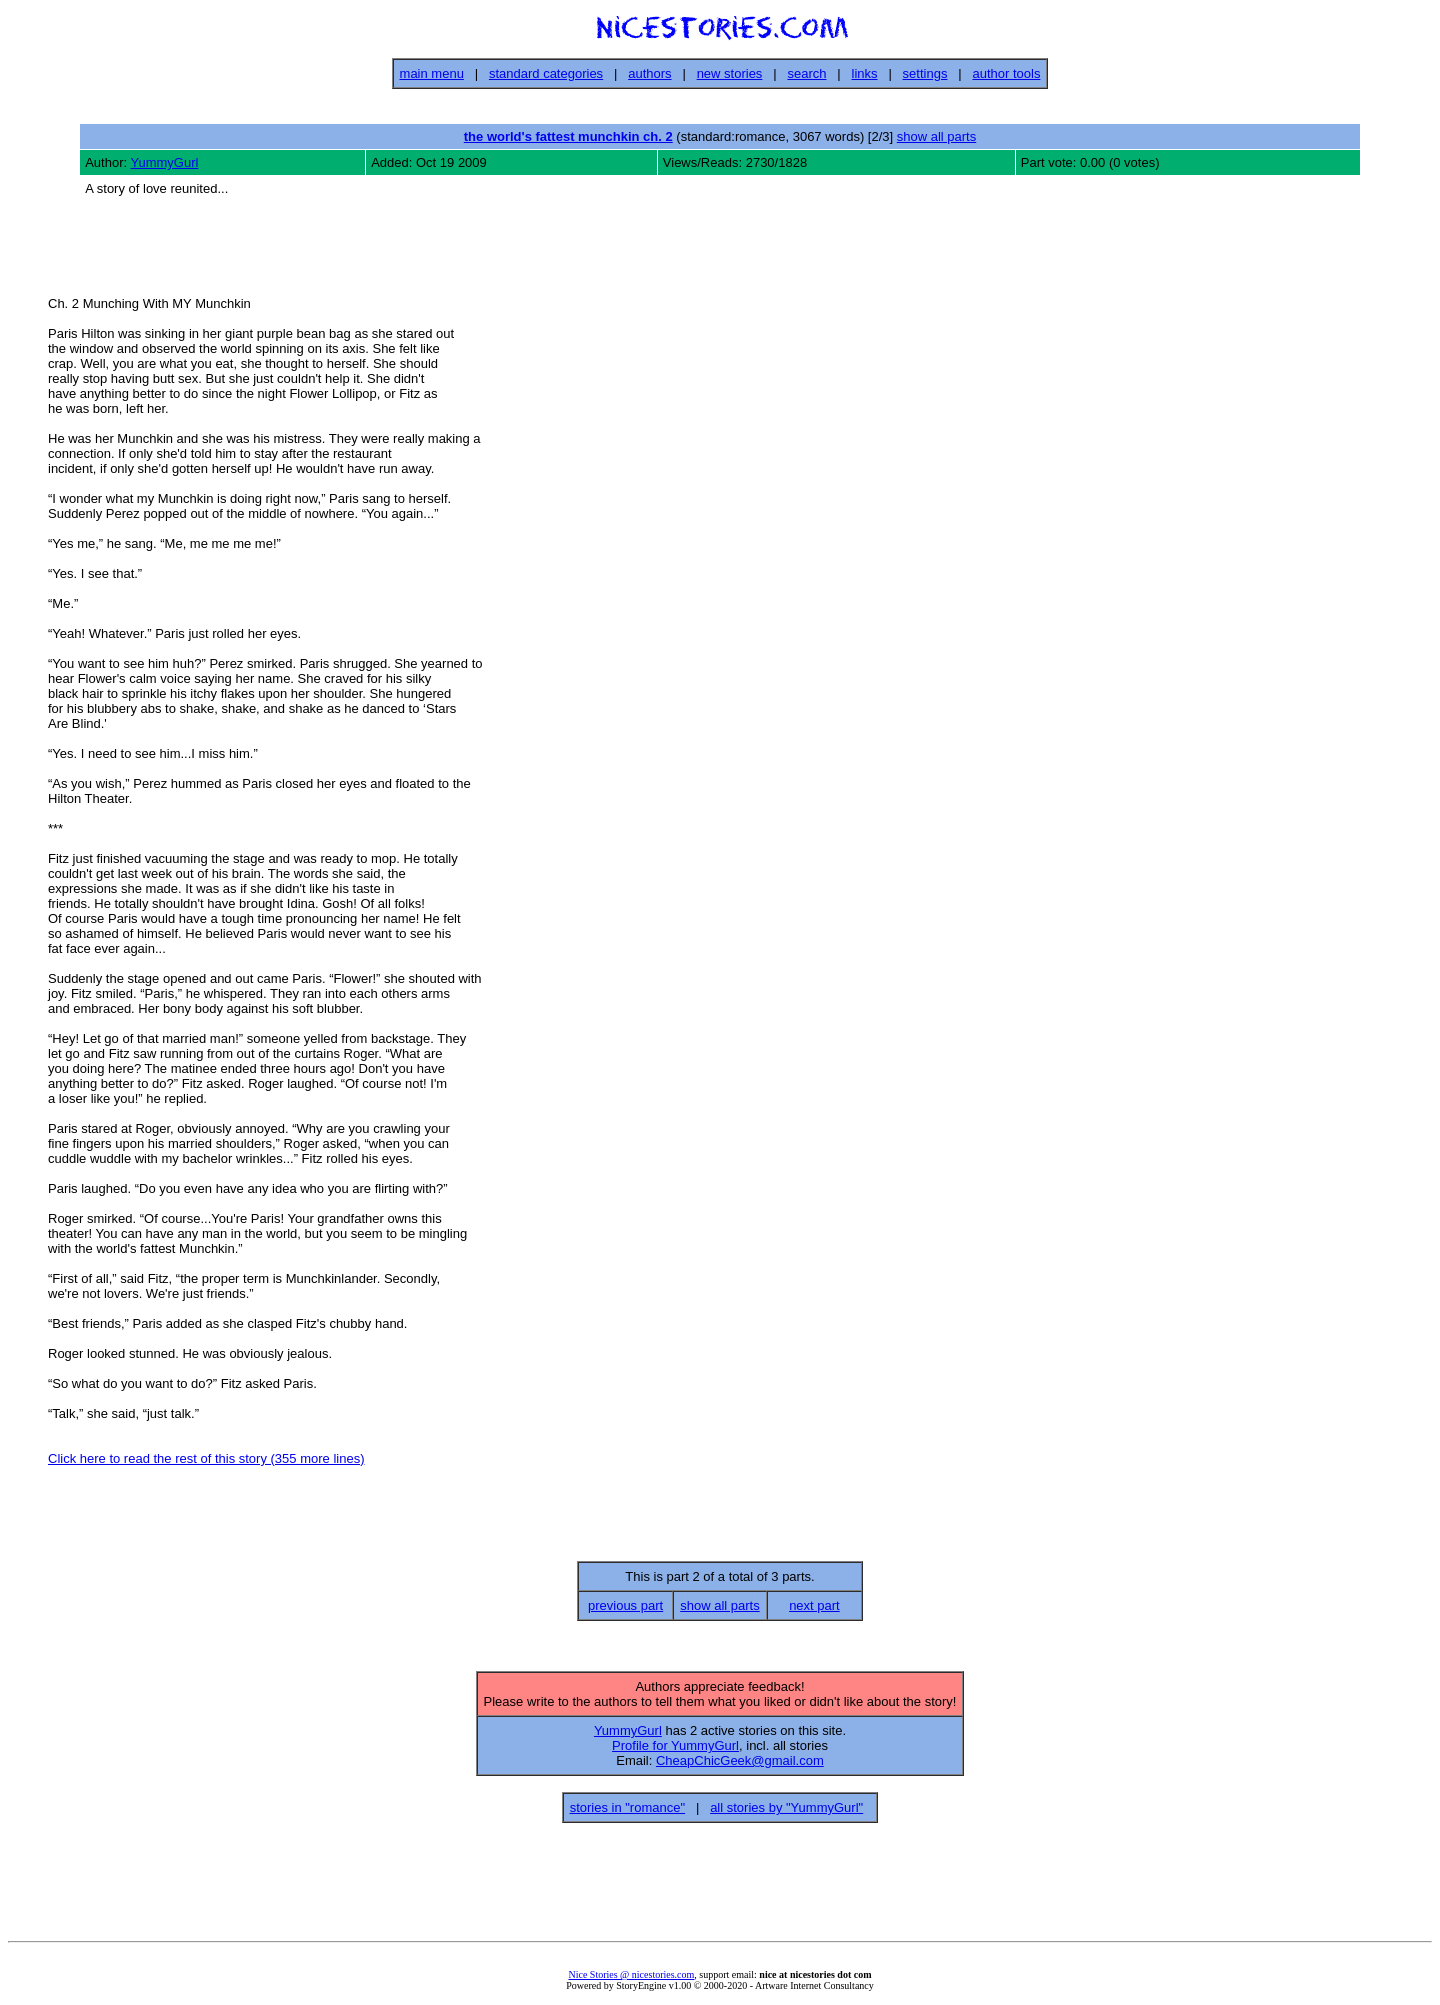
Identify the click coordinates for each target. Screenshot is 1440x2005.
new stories (730, 73)
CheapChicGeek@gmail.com (740, 1766)
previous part (625, 1611)
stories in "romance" (627, 1813)
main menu (432, 73)
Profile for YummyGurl (675, 1751)
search (806, 73)
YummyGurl (165, 162)
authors (649, 73)
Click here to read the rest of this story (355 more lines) (206, 1461)
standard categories (546, 73)
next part (814, 1611)
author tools (1006, 73)
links (865, 73)
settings (925, 73)
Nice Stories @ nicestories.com (631, 1980)
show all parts (936, 136)
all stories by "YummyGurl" (786, 1813)
